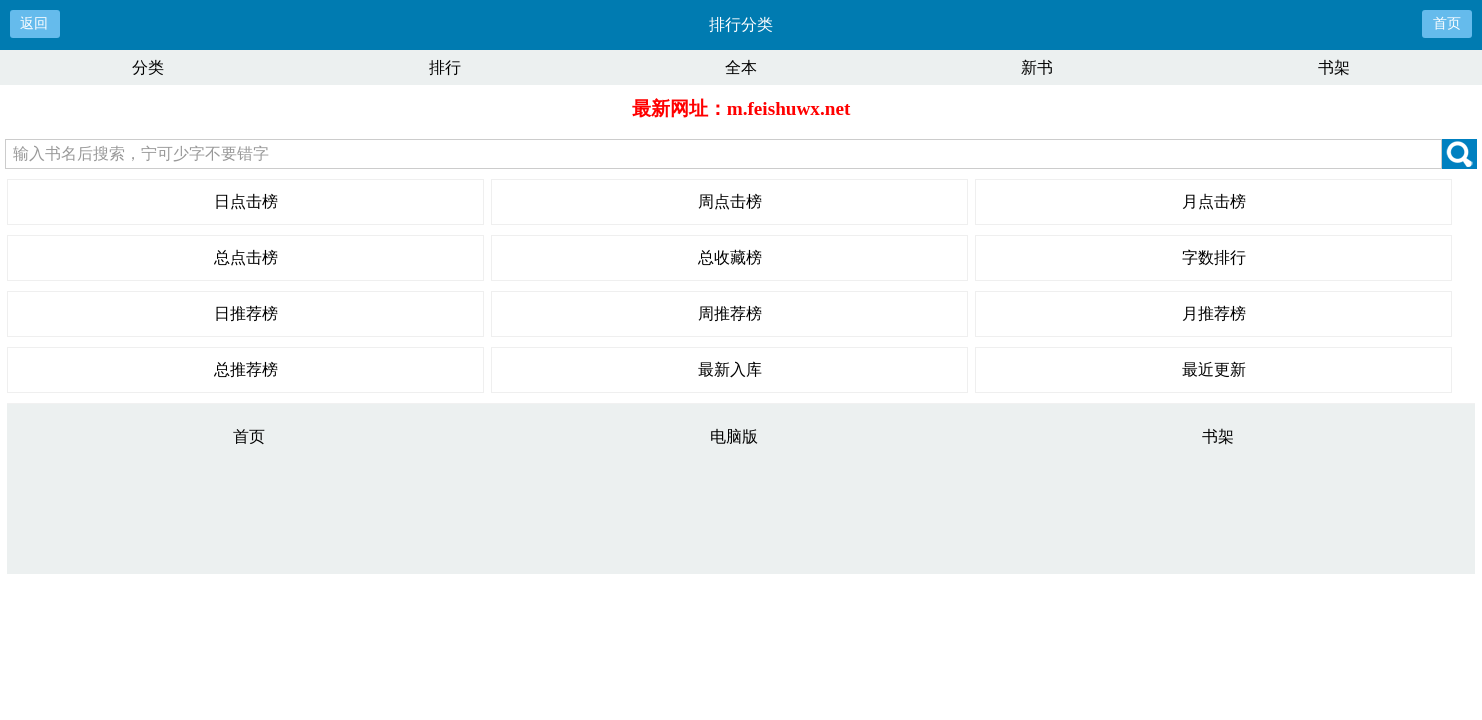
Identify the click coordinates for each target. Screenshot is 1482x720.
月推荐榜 (1214, 313)
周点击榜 (730, 201)
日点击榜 (246, 201)
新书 (1037, 67)
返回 (34, 23)
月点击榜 (1214, 201)
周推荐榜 (730, 313)
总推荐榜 (246, 369)
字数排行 (1214, 257)
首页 (1447, 23)
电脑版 (734, 436)
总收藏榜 (730, 257)
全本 (741, 67)
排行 (445, 67)
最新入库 (730, 369)
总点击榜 (246, 257)
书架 (1334, 67)
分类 (148, 67)
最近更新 (1214, 369)
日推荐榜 (246, 313)
